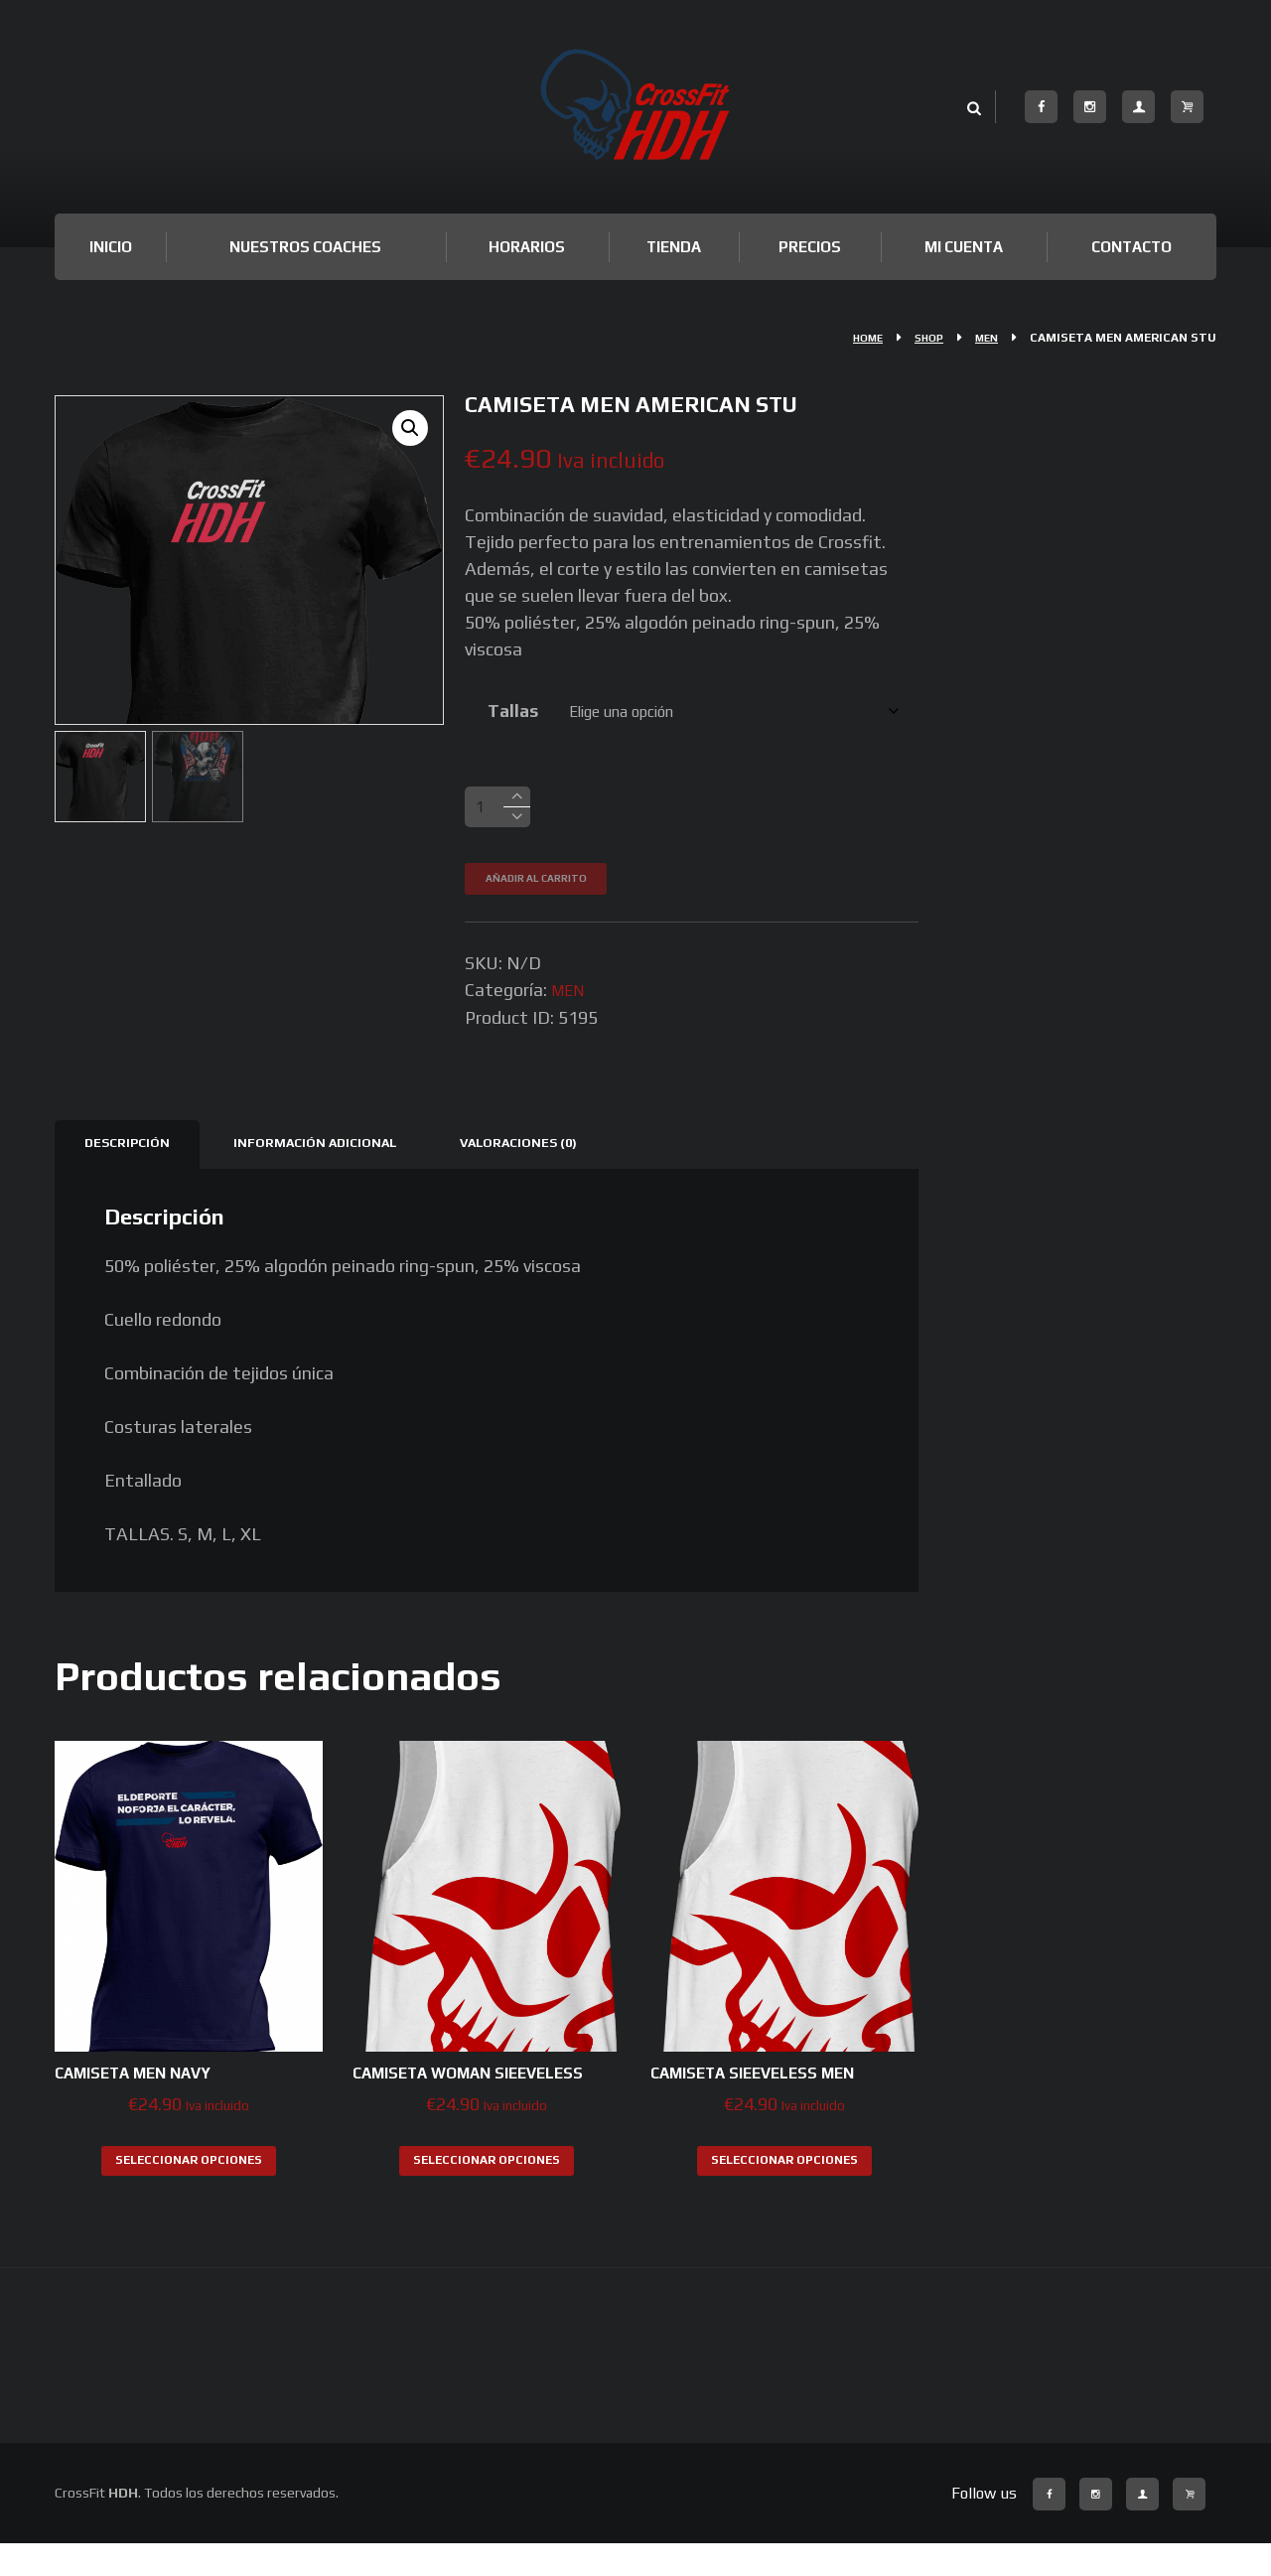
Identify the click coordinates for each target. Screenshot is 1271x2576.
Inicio (110, 246)
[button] (408, 431)
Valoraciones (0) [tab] (560, 1150)
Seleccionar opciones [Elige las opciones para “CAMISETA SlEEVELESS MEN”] (784, 2169)
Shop (922, 338)
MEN (984, 338)
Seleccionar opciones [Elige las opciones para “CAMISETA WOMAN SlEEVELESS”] (486, 2192)
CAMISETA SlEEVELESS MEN (770, 2082)
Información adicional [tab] (337, 1150)
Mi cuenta (963, 246)
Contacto (1131, 246)
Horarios (527, 246)
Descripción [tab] (133, 1150)
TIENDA (673, 246)
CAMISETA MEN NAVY (147, 2082)
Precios (809, 246)
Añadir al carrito (549, 885)
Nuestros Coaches (305, 246)
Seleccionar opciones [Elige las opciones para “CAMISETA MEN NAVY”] (188, 2169)
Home (856, 338)
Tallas (506, 710)
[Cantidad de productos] (497, 810)
